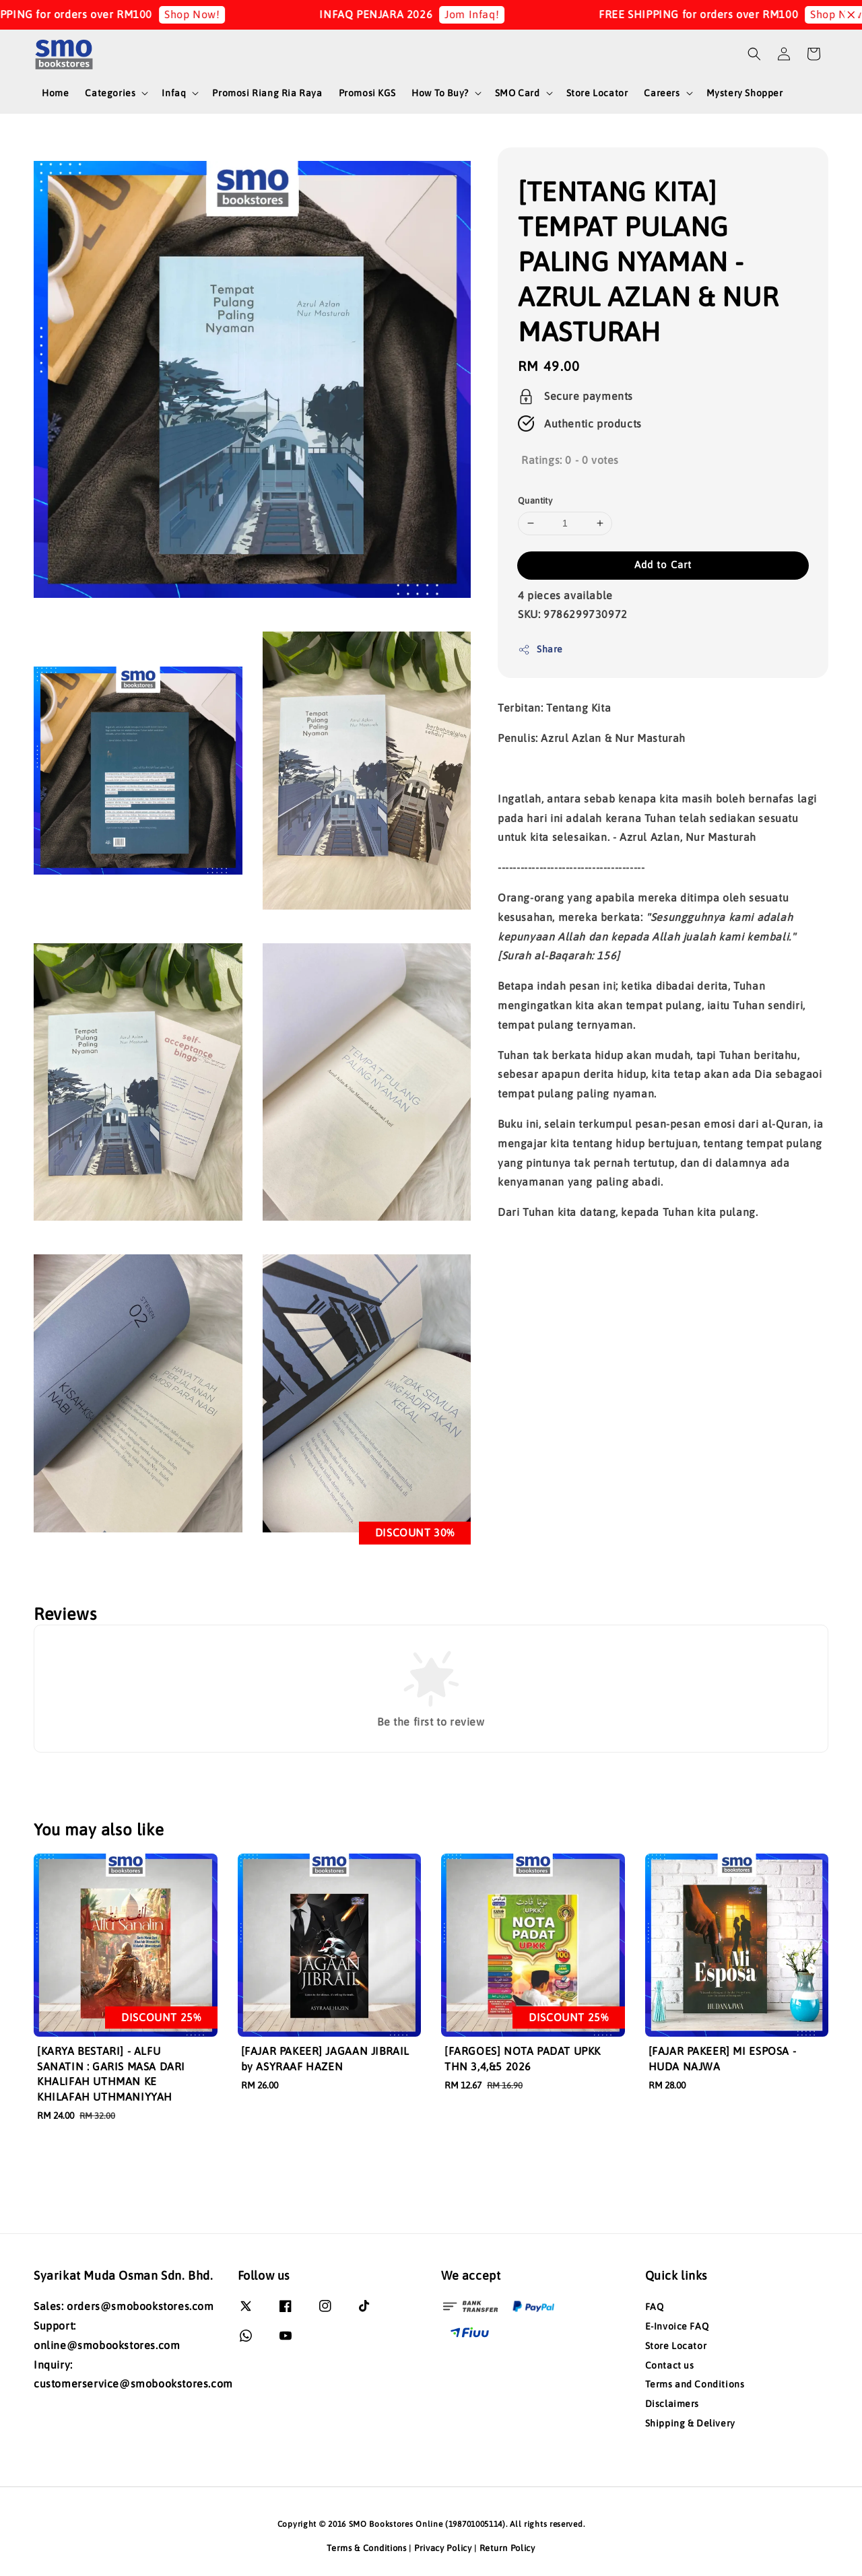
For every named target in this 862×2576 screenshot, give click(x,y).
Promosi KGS (367, 93)
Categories (110, 93)
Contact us (669, 2365)
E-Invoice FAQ (677, 2326)
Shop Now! (208, 14)
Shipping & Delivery (690, 2423)
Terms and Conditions (695, 2384)
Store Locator (597, 93)
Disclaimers (672, 2403)
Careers (661, 93)
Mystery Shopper (744, 93)
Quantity (535, 501)
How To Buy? (440, 93)
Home (55, 93)
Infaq (174, 93)
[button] (754, 54)
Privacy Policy (443, 2548)
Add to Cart (663, 564)
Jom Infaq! (488, 14)
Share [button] (540, 650)
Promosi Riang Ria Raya (267, 93)
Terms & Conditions (367, 2548)
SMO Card (517, 93)
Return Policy (507, 2548)
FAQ (654, 2306)
